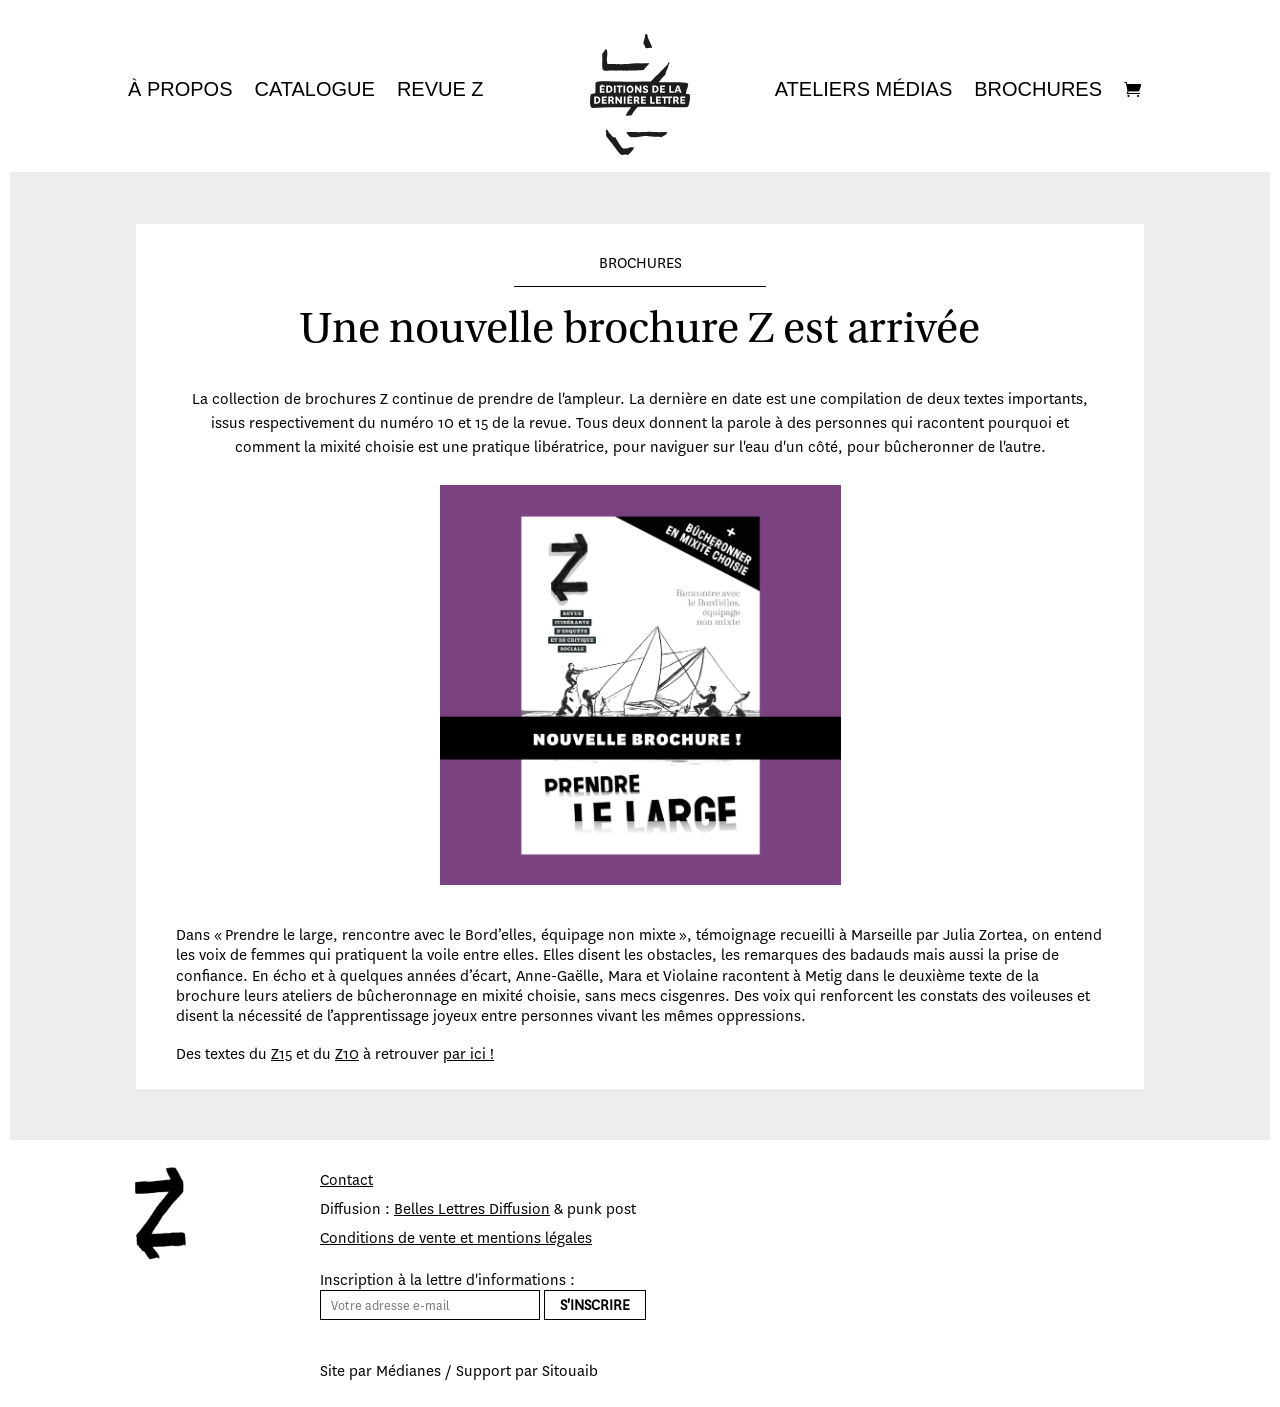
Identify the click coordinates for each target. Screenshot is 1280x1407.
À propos (180, 91)
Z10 (347, 1054)
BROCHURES (640, 263)
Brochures (1038, 91)
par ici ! (468, 1054)
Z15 (281, 1054)
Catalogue (314, 91)
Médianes (408, 1371)
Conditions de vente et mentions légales (456, 1238)
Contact (346, 1180)
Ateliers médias (863, 91)
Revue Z (440, 91)
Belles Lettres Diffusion (472, 1209)
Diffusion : (357, 1209)
